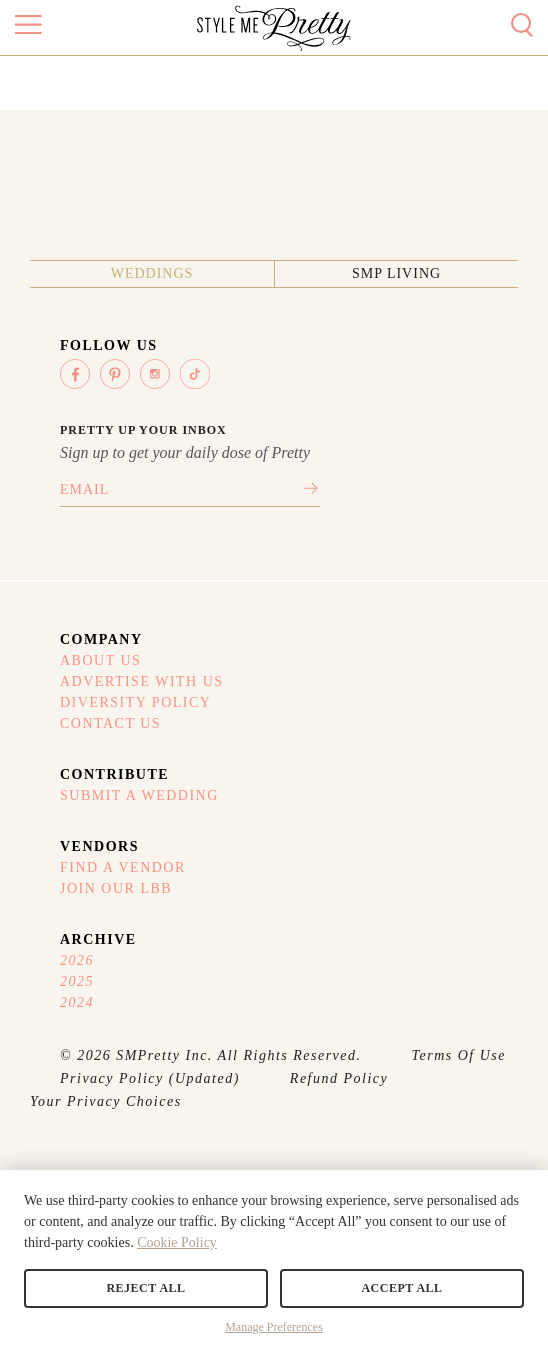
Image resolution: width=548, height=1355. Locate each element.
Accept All (401, 1288)
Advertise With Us (142, 681)
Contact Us (110, 723)
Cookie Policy (177, 1242)
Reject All (145, 1288)
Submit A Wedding (139, 795)
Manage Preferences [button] (274, 1327)
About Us (100, 660)
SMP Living (396, 273)
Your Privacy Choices (106, 1101)
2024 (77, 1002)
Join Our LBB (116, 888)
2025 (77, 981)
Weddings (152, 273)
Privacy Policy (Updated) (150, 1078)
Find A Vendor (123, 867)
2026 (77, 960)
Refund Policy (339, 1078)
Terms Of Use (459, 1055)
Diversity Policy (135, 702)
